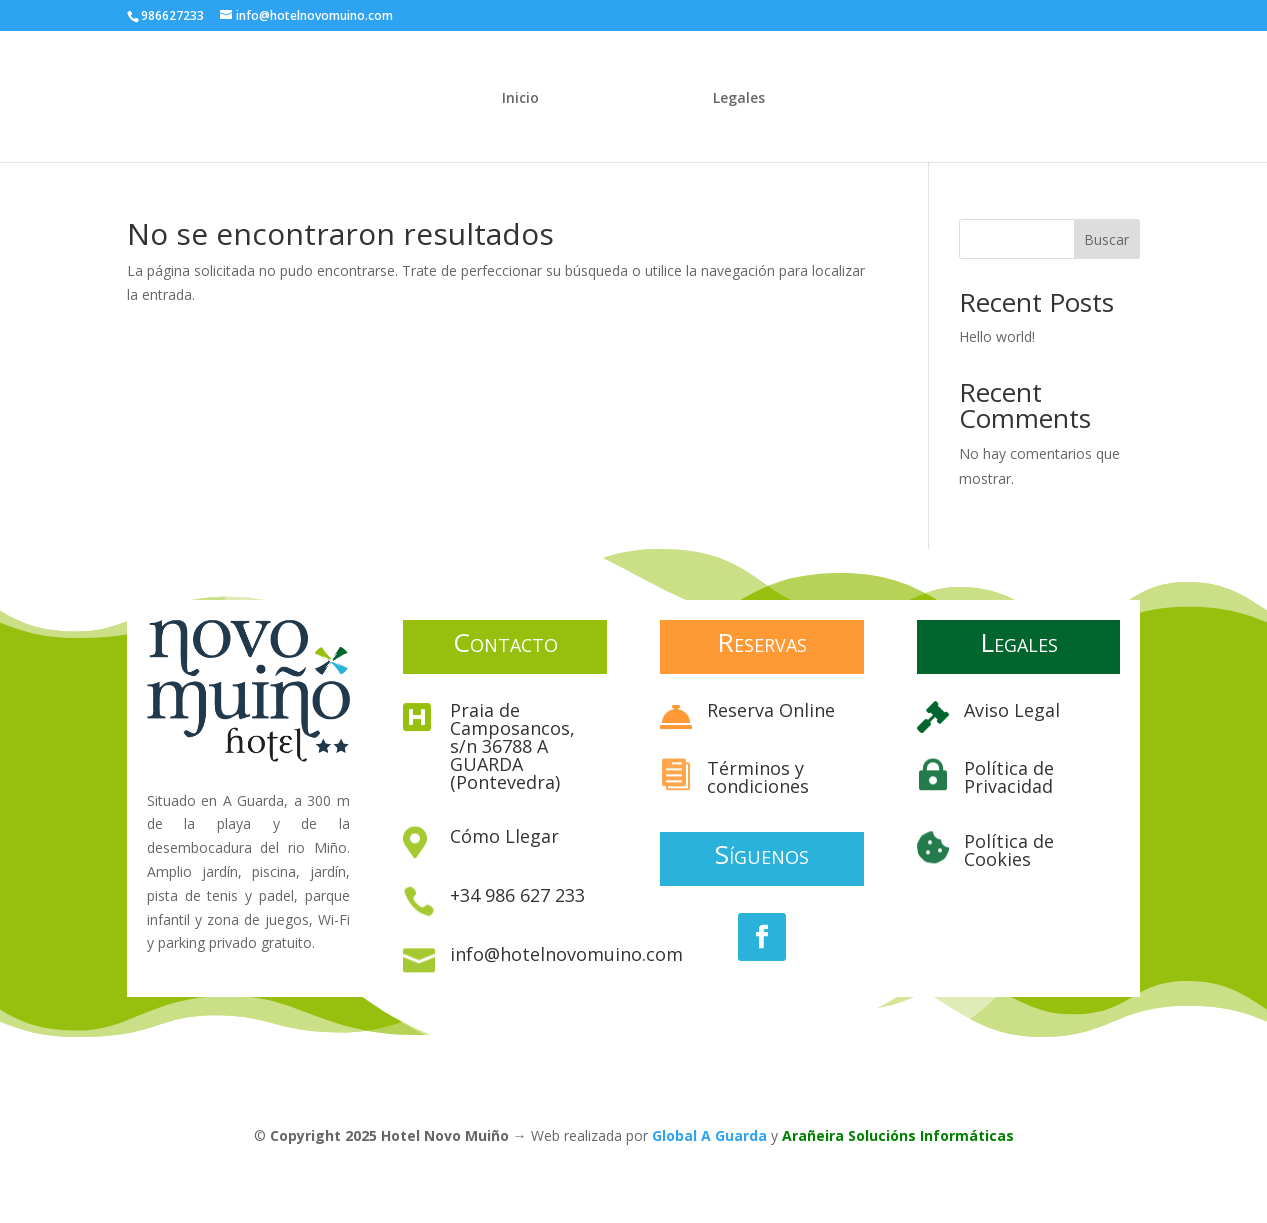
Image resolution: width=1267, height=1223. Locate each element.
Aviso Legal (1012, 710)
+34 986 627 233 (517, 895)
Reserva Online (771, 710)
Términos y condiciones (758, 777)
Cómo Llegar (504, 836)
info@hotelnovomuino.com (566, 954)
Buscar (1106, 239)
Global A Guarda (709, 1135)
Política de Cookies (1009, 850)
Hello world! (997, 336)
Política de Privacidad (1009, 777)
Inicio (520, 99)
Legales (739, 99)
